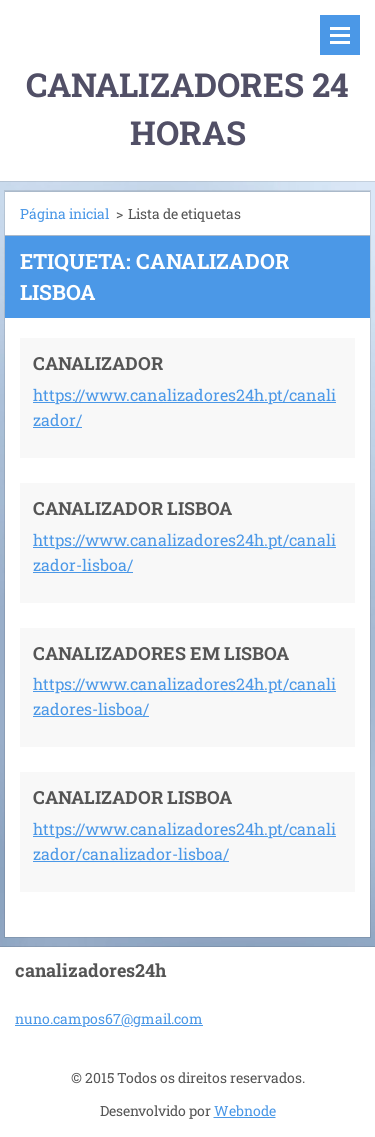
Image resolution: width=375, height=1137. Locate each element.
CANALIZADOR (98, 363)
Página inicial (64, 213)
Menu (340, 35)
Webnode (245, 1110)
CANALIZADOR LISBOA (132, 508)
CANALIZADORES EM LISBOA (161, 653)
